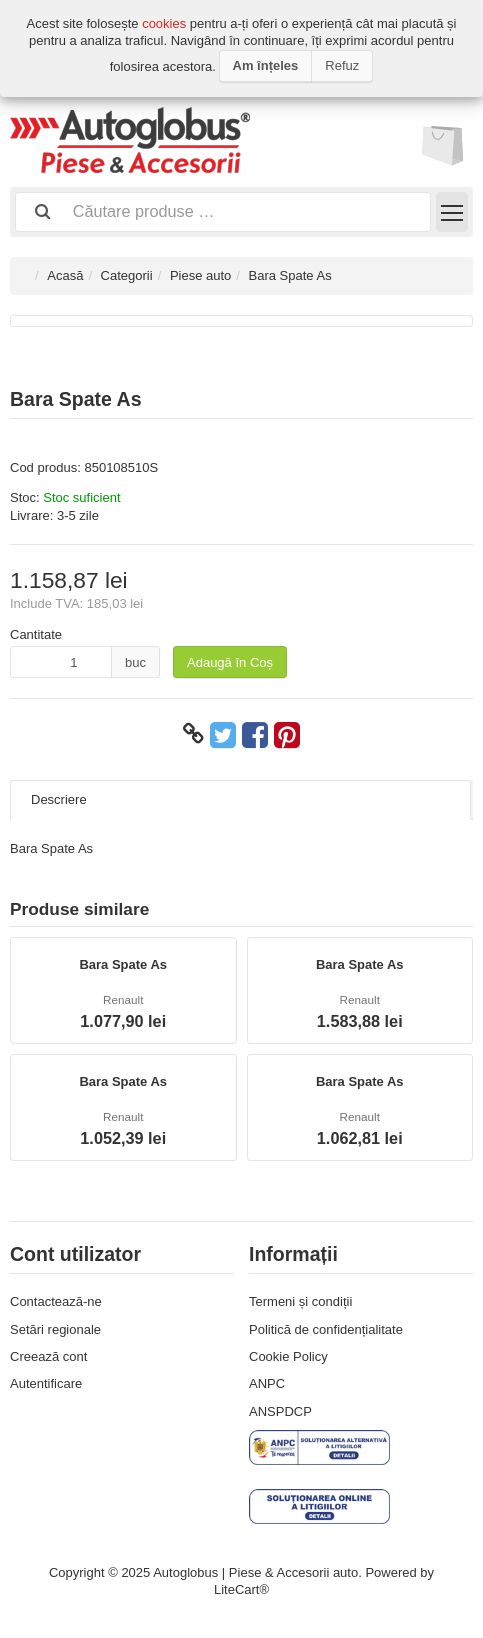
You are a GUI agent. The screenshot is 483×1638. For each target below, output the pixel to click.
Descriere (59, 799)
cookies (164, 23)
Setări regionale (55, 1329)
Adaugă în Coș (230, 662)
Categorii (127, 275)
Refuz (342, 65)
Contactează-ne (56, 1301)
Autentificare (46, 1383)
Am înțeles (266, 65)
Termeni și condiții (300, 1301)
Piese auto (200, 275)
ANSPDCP (280, 1411)
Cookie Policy (288, 1356)
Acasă (65, 275)
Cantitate (36, 634)
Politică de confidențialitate (326, 1329)
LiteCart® (241, 1589)
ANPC (267, 1383)
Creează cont (48, 1356)
